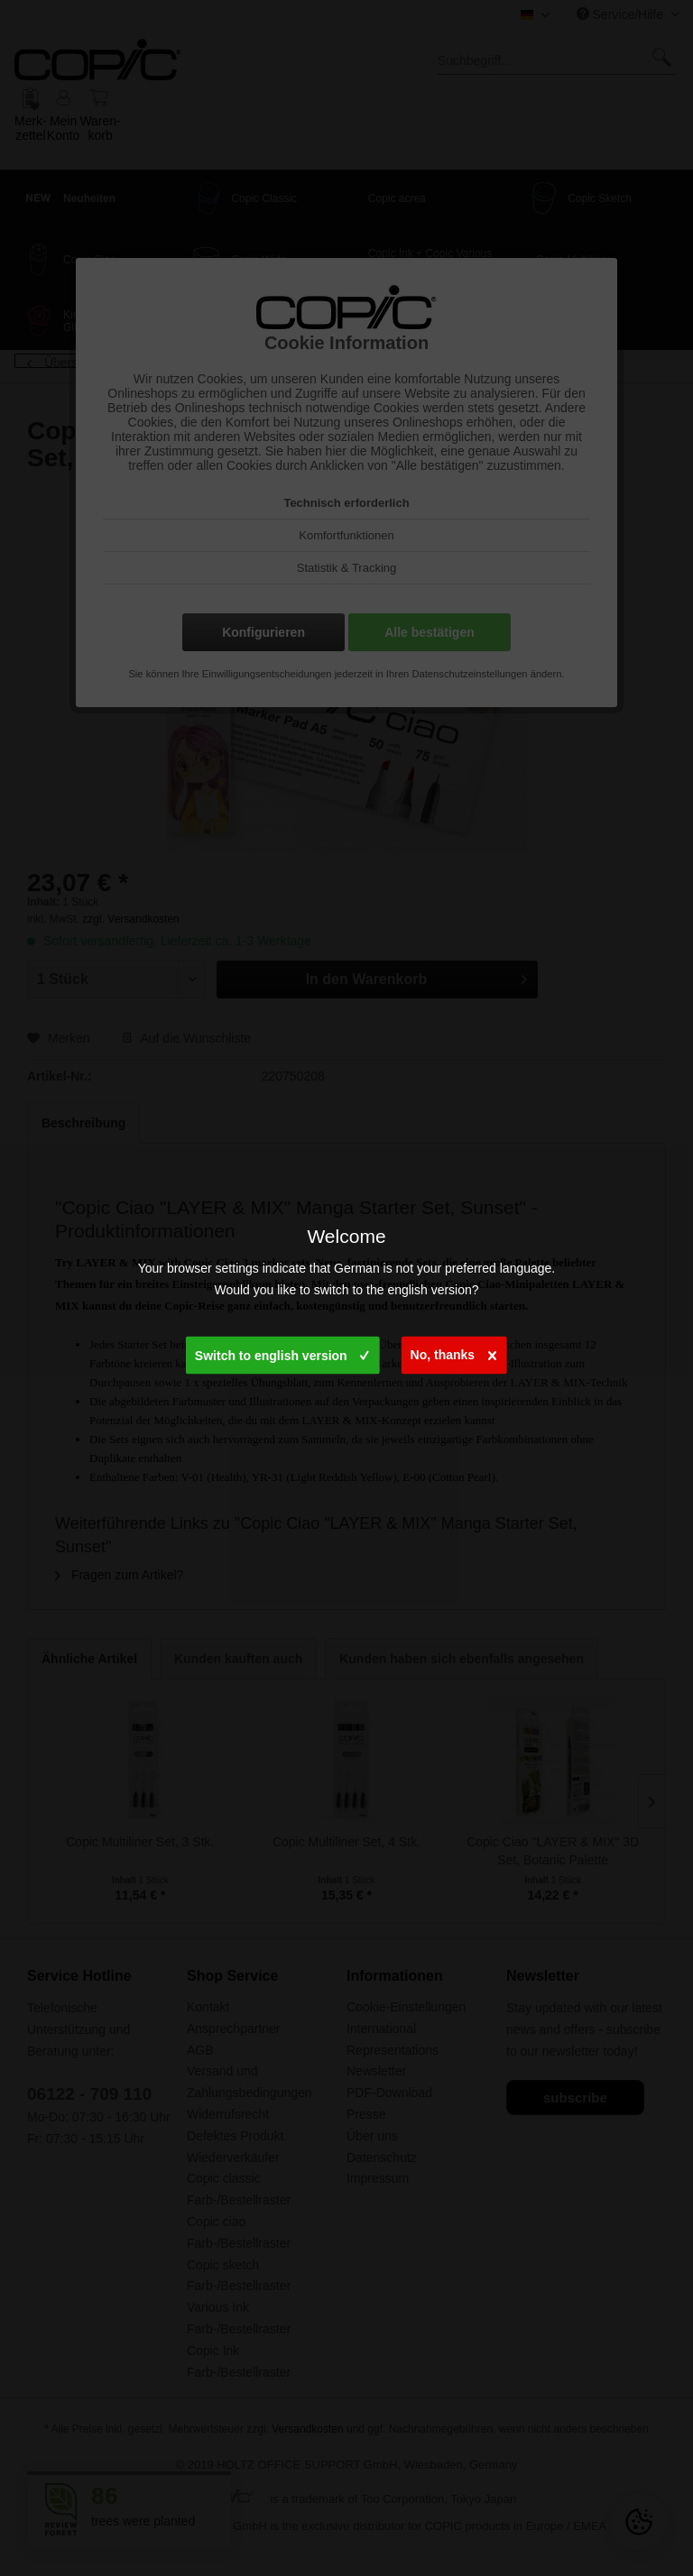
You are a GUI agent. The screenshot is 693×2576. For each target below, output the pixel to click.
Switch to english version (282, 1352)
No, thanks (454, 1351)
